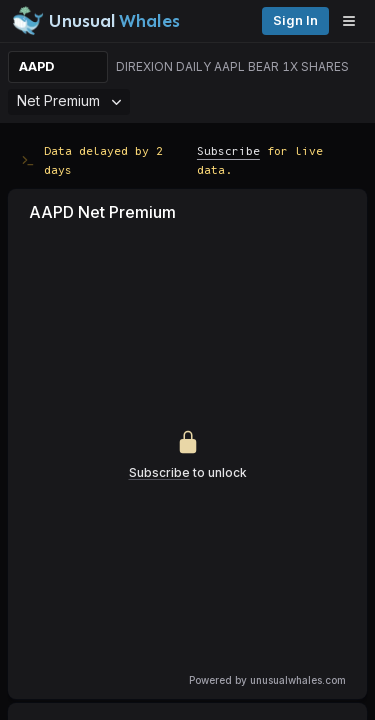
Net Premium (69, 100)
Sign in (295, 20)
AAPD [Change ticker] (36, 66)
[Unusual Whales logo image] (96, 21)
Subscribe (228, 150)
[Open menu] (354, 21)
